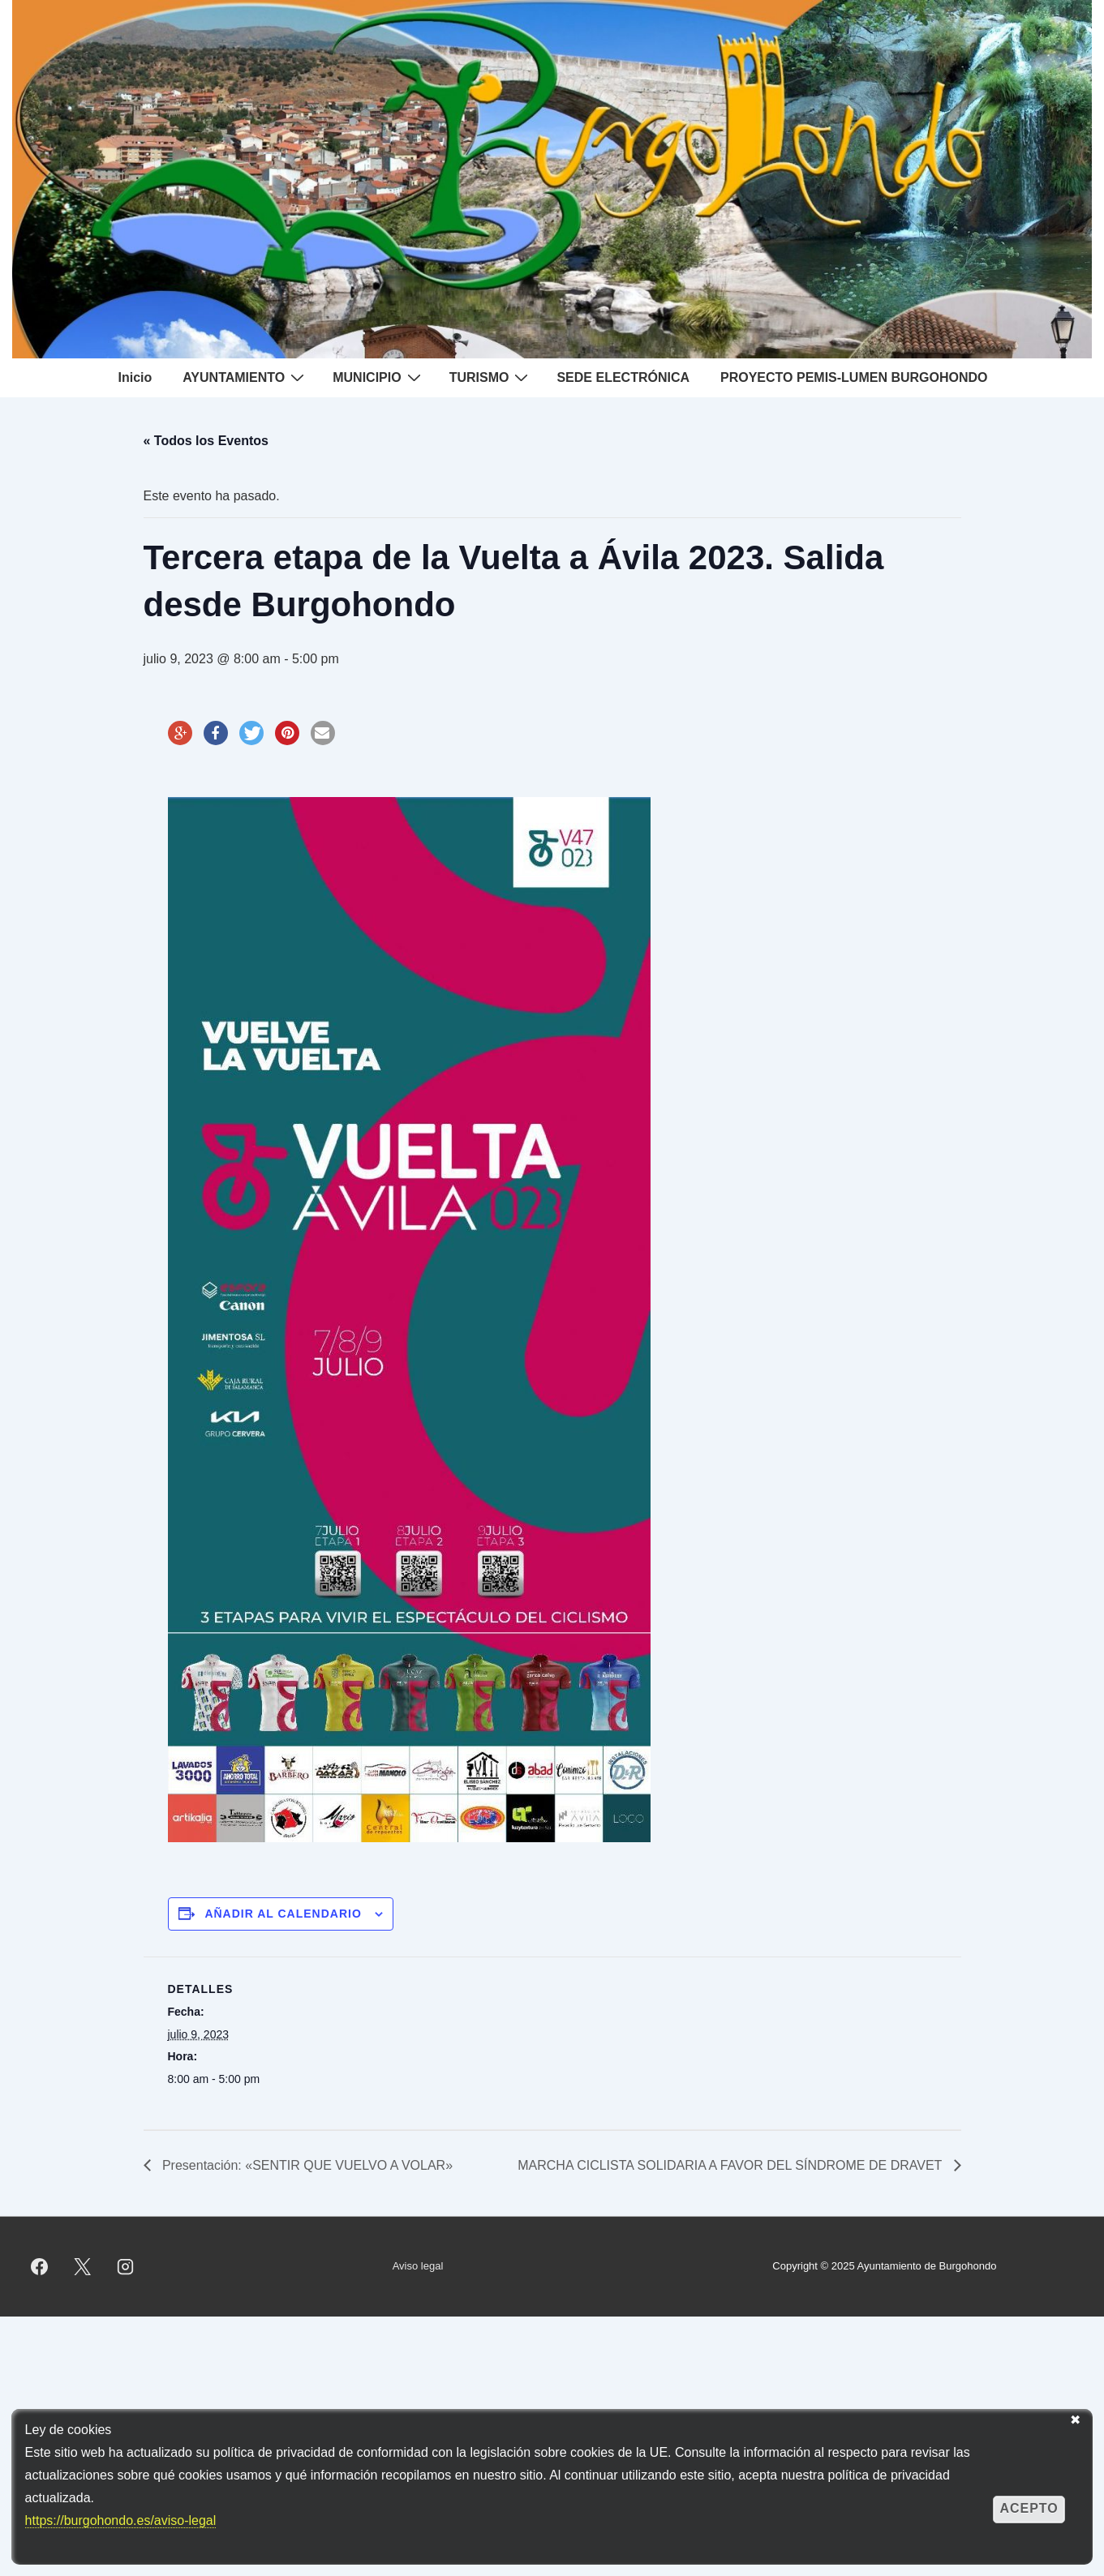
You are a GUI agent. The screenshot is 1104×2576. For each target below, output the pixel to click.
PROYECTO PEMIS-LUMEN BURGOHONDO (854, 377)
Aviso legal (418, 2266)
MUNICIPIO (378, 377)
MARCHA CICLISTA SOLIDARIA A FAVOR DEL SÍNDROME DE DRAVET (731, 2165)
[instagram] (125, 2266)
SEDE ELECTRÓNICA (622, 377)
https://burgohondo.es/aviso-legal (121, 2520)
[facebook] (39, 2266)
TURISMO (491, 377)
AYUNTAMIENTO (245, 377)
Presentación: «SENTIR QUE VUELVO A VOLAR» (306, 2165)
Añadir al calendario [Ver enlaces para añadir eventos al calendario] (282, 1913)
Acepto (1028, 2508)
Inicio (135, 377)
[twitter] (82, 2266)
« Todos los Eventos (206, 441)
